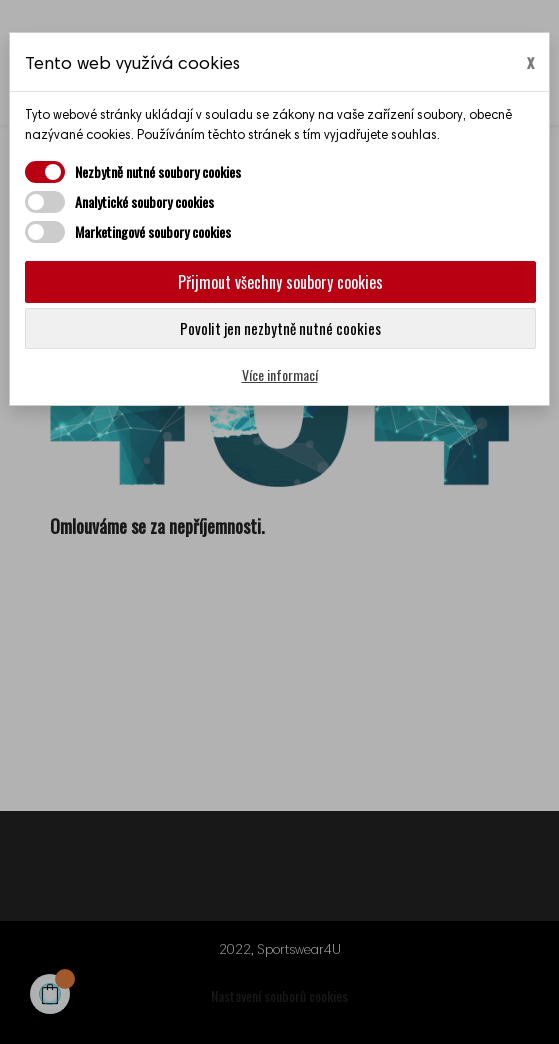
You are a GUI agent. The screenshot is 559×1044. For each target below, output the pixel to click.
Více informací (280, 374)
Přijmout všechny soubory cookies (280, 282)
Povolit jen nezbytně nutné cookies (280, 328)
